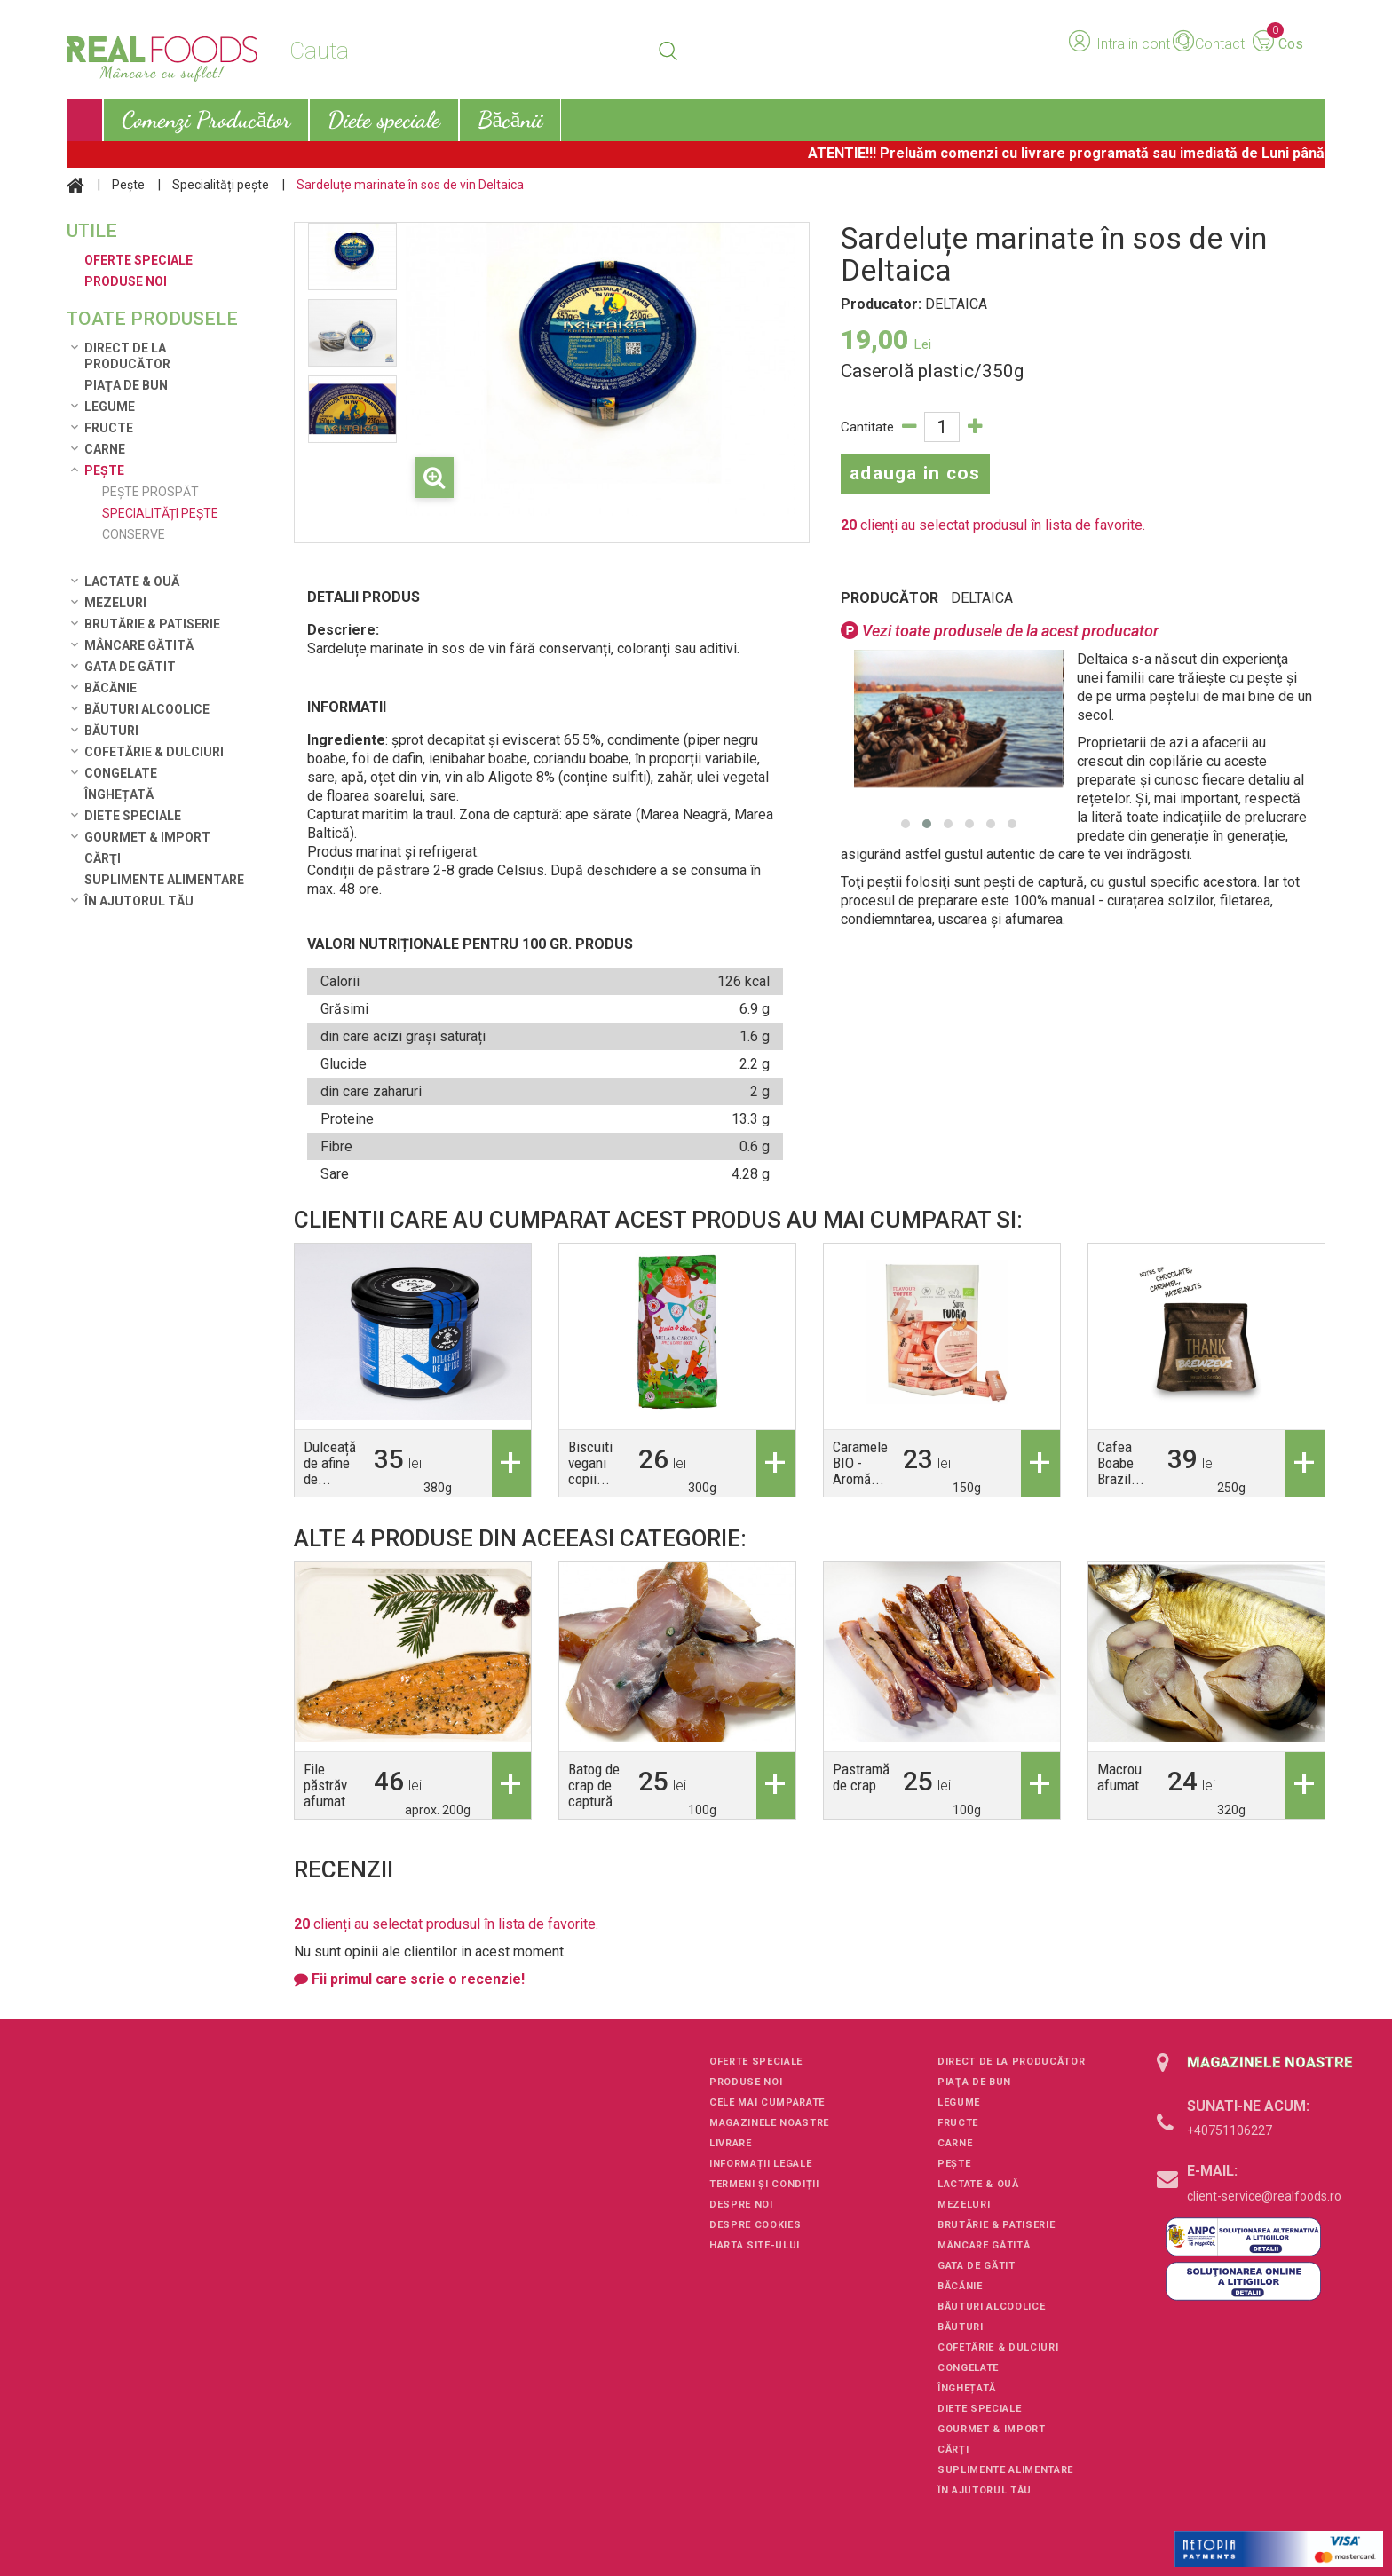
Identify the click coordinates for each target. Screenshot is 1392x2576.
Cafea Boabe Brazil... (1120, 1463)
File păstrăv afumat (325, 1785)
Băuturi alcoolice (147, 709)
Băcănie (110, 688)
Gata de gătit (130, 667)
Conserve (133, 534)
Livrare (730, 2143)
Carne (104, 449)
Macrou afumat (1119, 1777)
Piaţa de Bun (126, 385)
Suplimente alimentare (164, 880)
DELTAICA (982, 597)
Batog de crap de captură (594, 1785)
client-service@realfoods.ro (1264, 2196)
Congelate (120, 773)
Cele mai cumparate (767, 2102)
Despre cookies (755, 2225)
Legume (109, 406)
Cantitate (867, 427)
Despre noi (741, 2204)
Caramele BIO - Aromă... (860, 1463)
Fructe (108, 428)
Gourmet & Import (147, 837)
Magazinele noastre (769, 2123)
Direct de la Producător (127, 356)
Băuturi (111, 730)
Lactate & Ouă (131, 581)
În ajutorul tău (139, 901)
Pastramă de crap (861, 1777)
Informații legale (760, 2163)
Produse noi (745, 2082)
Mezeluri (115, 603)
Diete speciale (132, 816)
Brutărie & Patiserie (152, 624)
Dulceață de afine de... (330, 1463)
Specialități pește (220, 185)
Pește (128, 185)
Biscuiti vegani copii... (590, 1463)
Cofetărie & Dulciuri (154, 752)
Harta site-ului (754, 2245)
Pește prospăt (150, 492)
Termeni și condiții (764, 2184)
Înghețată (119, 794)
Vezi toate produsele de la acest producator (1000, 630)
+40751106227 (1229, 2130)
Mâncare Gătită (139, 645)
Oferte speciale (756, 2061)
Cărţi (102, 858)
